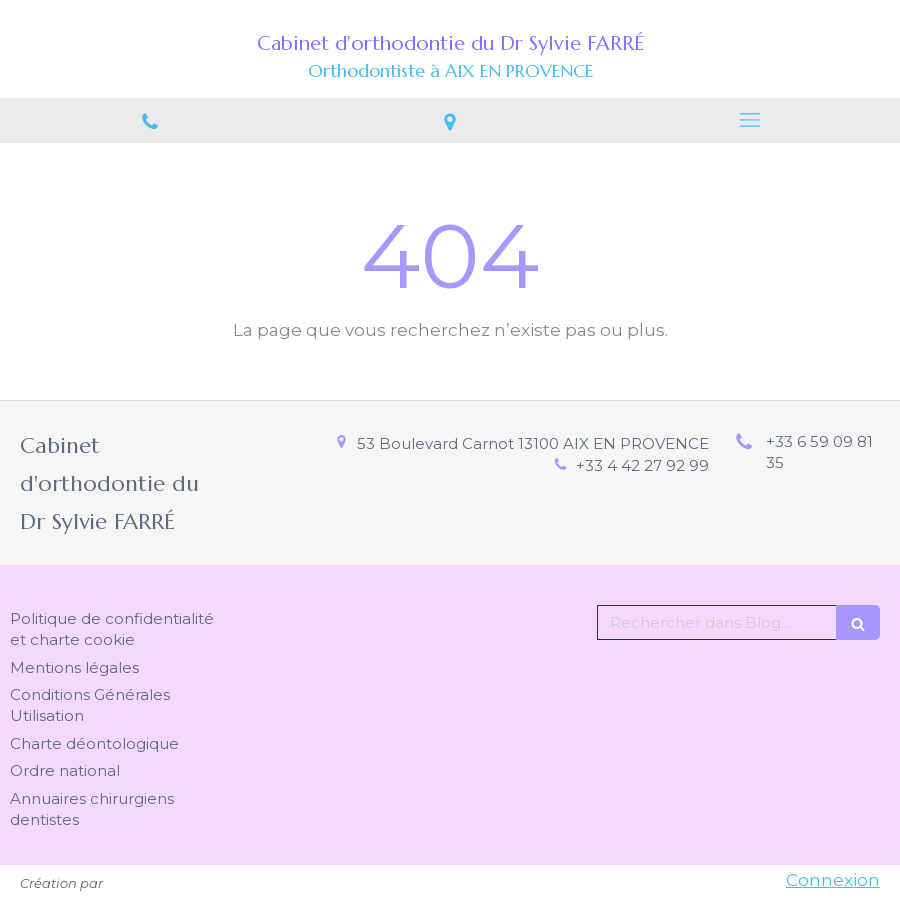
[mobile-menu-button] (750, 120)
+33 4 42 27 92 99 (642, 465)
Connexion (833, 880)
